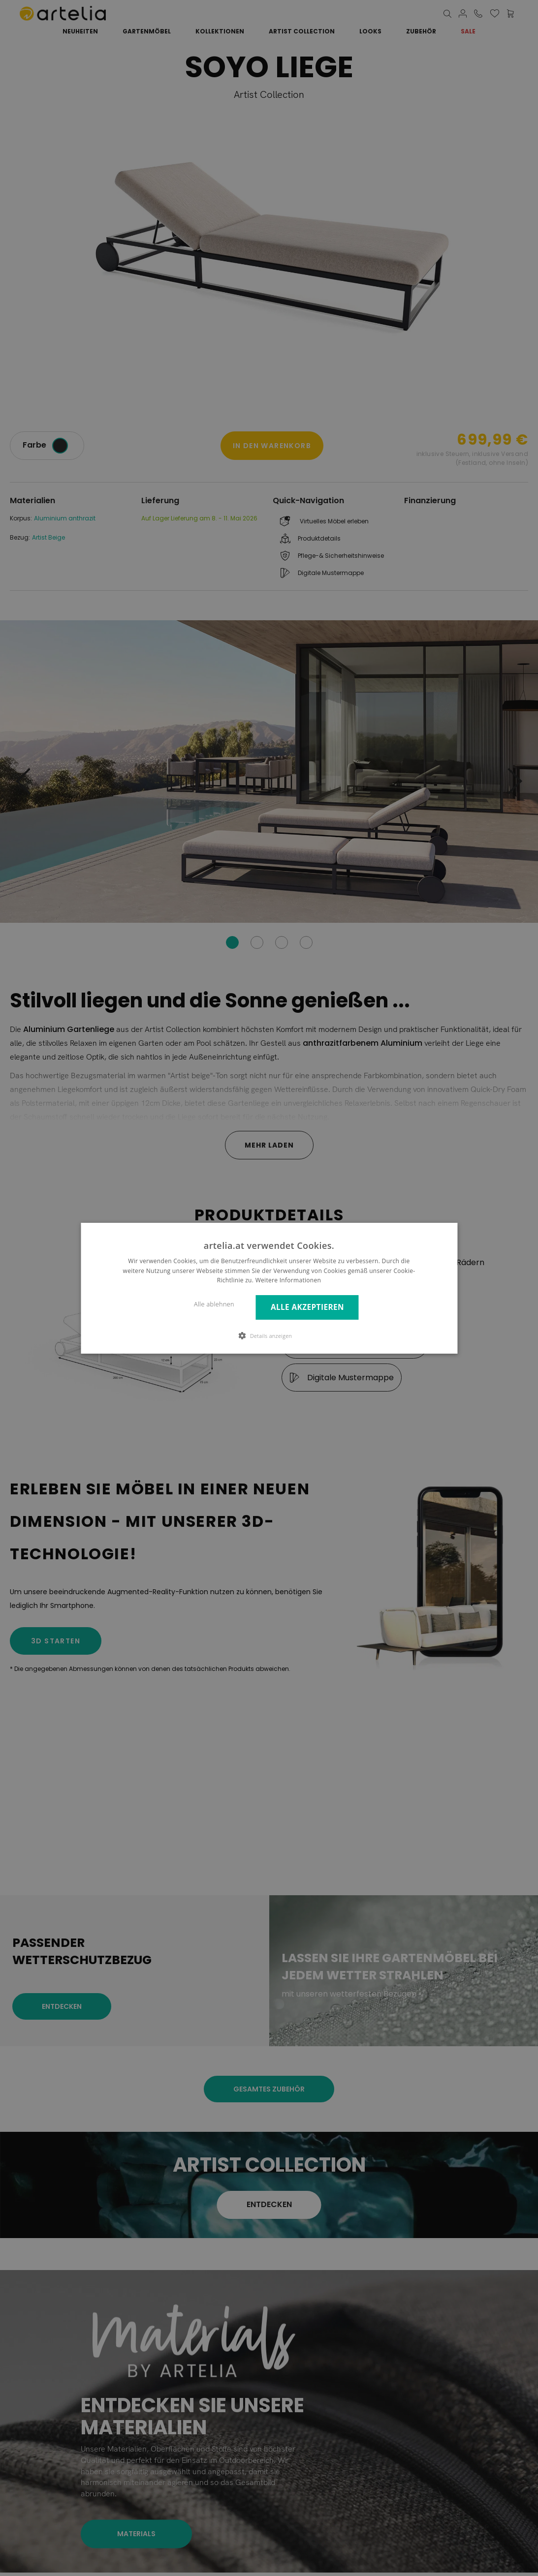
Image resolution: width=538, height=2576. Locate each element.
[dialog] (269, 1287)
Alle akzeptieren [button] (307, 1307)
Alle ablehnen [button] (214, 1304)
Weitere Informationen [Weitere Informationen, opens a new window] (288, 1280)
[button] (269, 1335)
